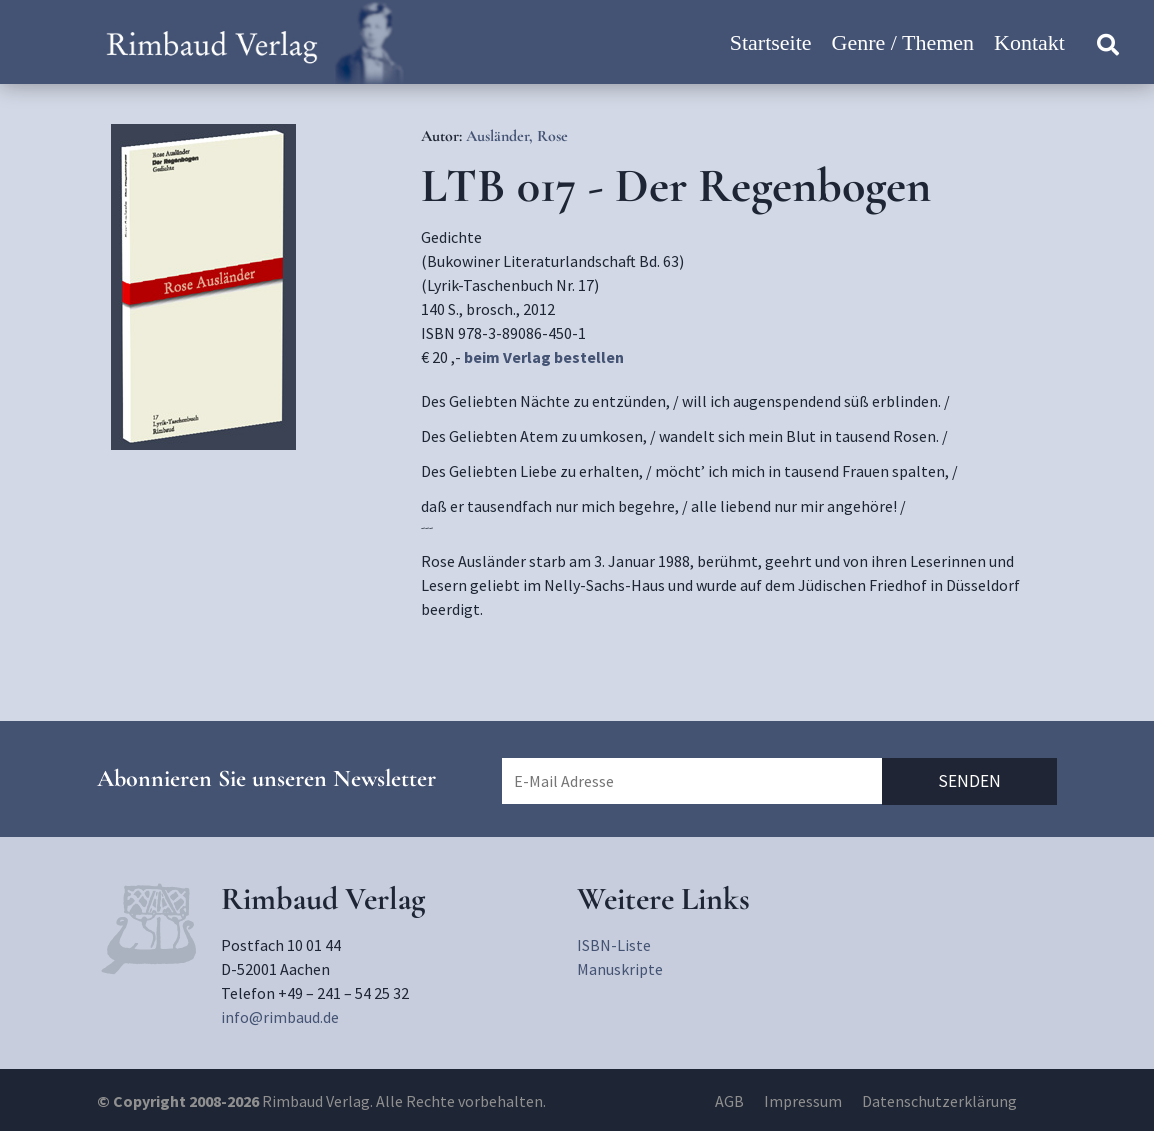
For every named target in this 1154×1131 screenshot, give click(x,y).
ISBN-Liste (614, 945)
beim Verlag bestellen (544, 357)
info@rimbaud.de (280, 1017)
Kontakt (1029, 42)
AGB (729, 1101)
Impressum (803, 1101)
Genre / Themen (903, 42)
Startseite (771, 42)
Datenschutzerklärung (939, 1101)
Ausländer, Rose (517, 136)
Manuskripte (620, 969)
